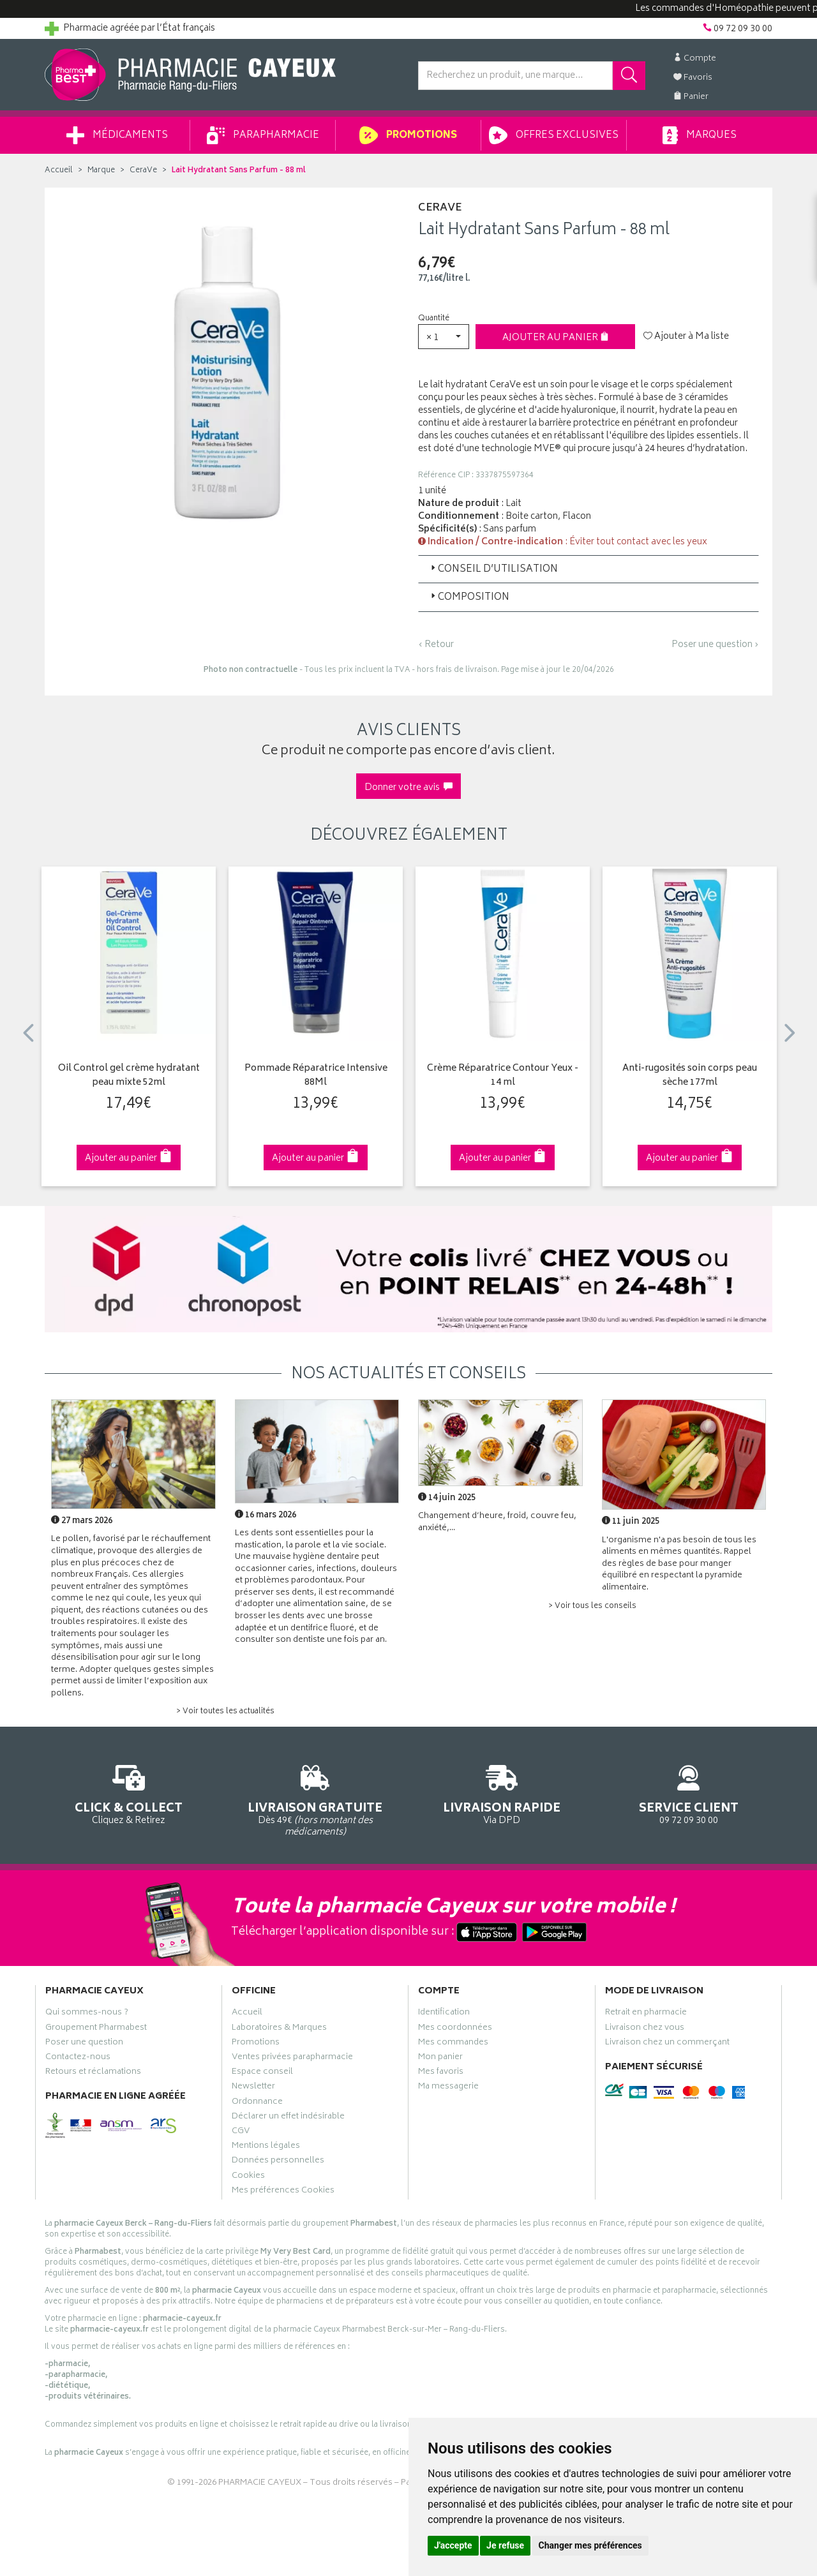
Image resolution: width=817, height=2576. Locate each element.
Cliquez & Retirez (129, 1793)
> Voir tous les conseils (592, 1606)
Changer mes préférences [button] (590, 2545)
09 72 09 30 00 (689, 1793)
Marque (101, 170)
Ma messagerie (448, 2087)
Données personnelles (278, 2161)
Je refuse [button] (505, 2545)
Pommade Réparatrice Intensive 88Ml (315, 1076)
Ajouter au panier (555, 338)
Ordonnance (257, 2103)
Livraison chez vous (644, 2029)
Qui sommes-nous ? (86, 2013)
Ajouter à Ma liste (686, 337)
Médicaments (117, 135)
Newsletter (253, 2087)
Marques (700, 135)
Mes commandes (453, 2043)
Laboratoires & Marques (279, 2029)
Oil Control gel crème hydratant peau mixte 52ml (129, 1076)
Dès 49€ (316, 1799)
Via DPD (502, 1793)
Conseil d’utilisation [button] (493, 569)
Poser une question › (715, 645)
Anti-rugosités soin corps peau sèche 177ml (689, 1076)
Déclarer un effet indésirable (288, 2117)
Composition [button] (468, 597)
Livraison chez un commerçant (667, 2043)
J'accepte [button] (453, 2545)
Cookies (248, 2177)
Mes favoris (440, 2073)
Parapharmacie (263, 135)
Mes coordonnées (455, 2029)
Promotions (408, 135)
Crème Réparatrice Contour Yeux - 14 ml (502, 1076)
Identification (444, 2013)
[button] (443, 336)
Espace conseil (262, 2073)
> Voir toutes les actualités (225, 1711)
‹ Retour (436, 645)
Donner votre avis (408, 788)
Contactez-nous (77, 2058)
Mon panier (440, 2058)
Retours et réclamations (93, 2073)
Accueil (59, 170)
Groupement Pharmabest (96, 2029)
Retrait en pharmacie (646, 2013)
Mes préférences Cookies (283, 2191)
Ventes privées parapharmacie (292, 2058)
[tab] (588, 569)
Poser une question (84, 2043)
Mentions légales (266, 2147)
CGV (241, 2132)
